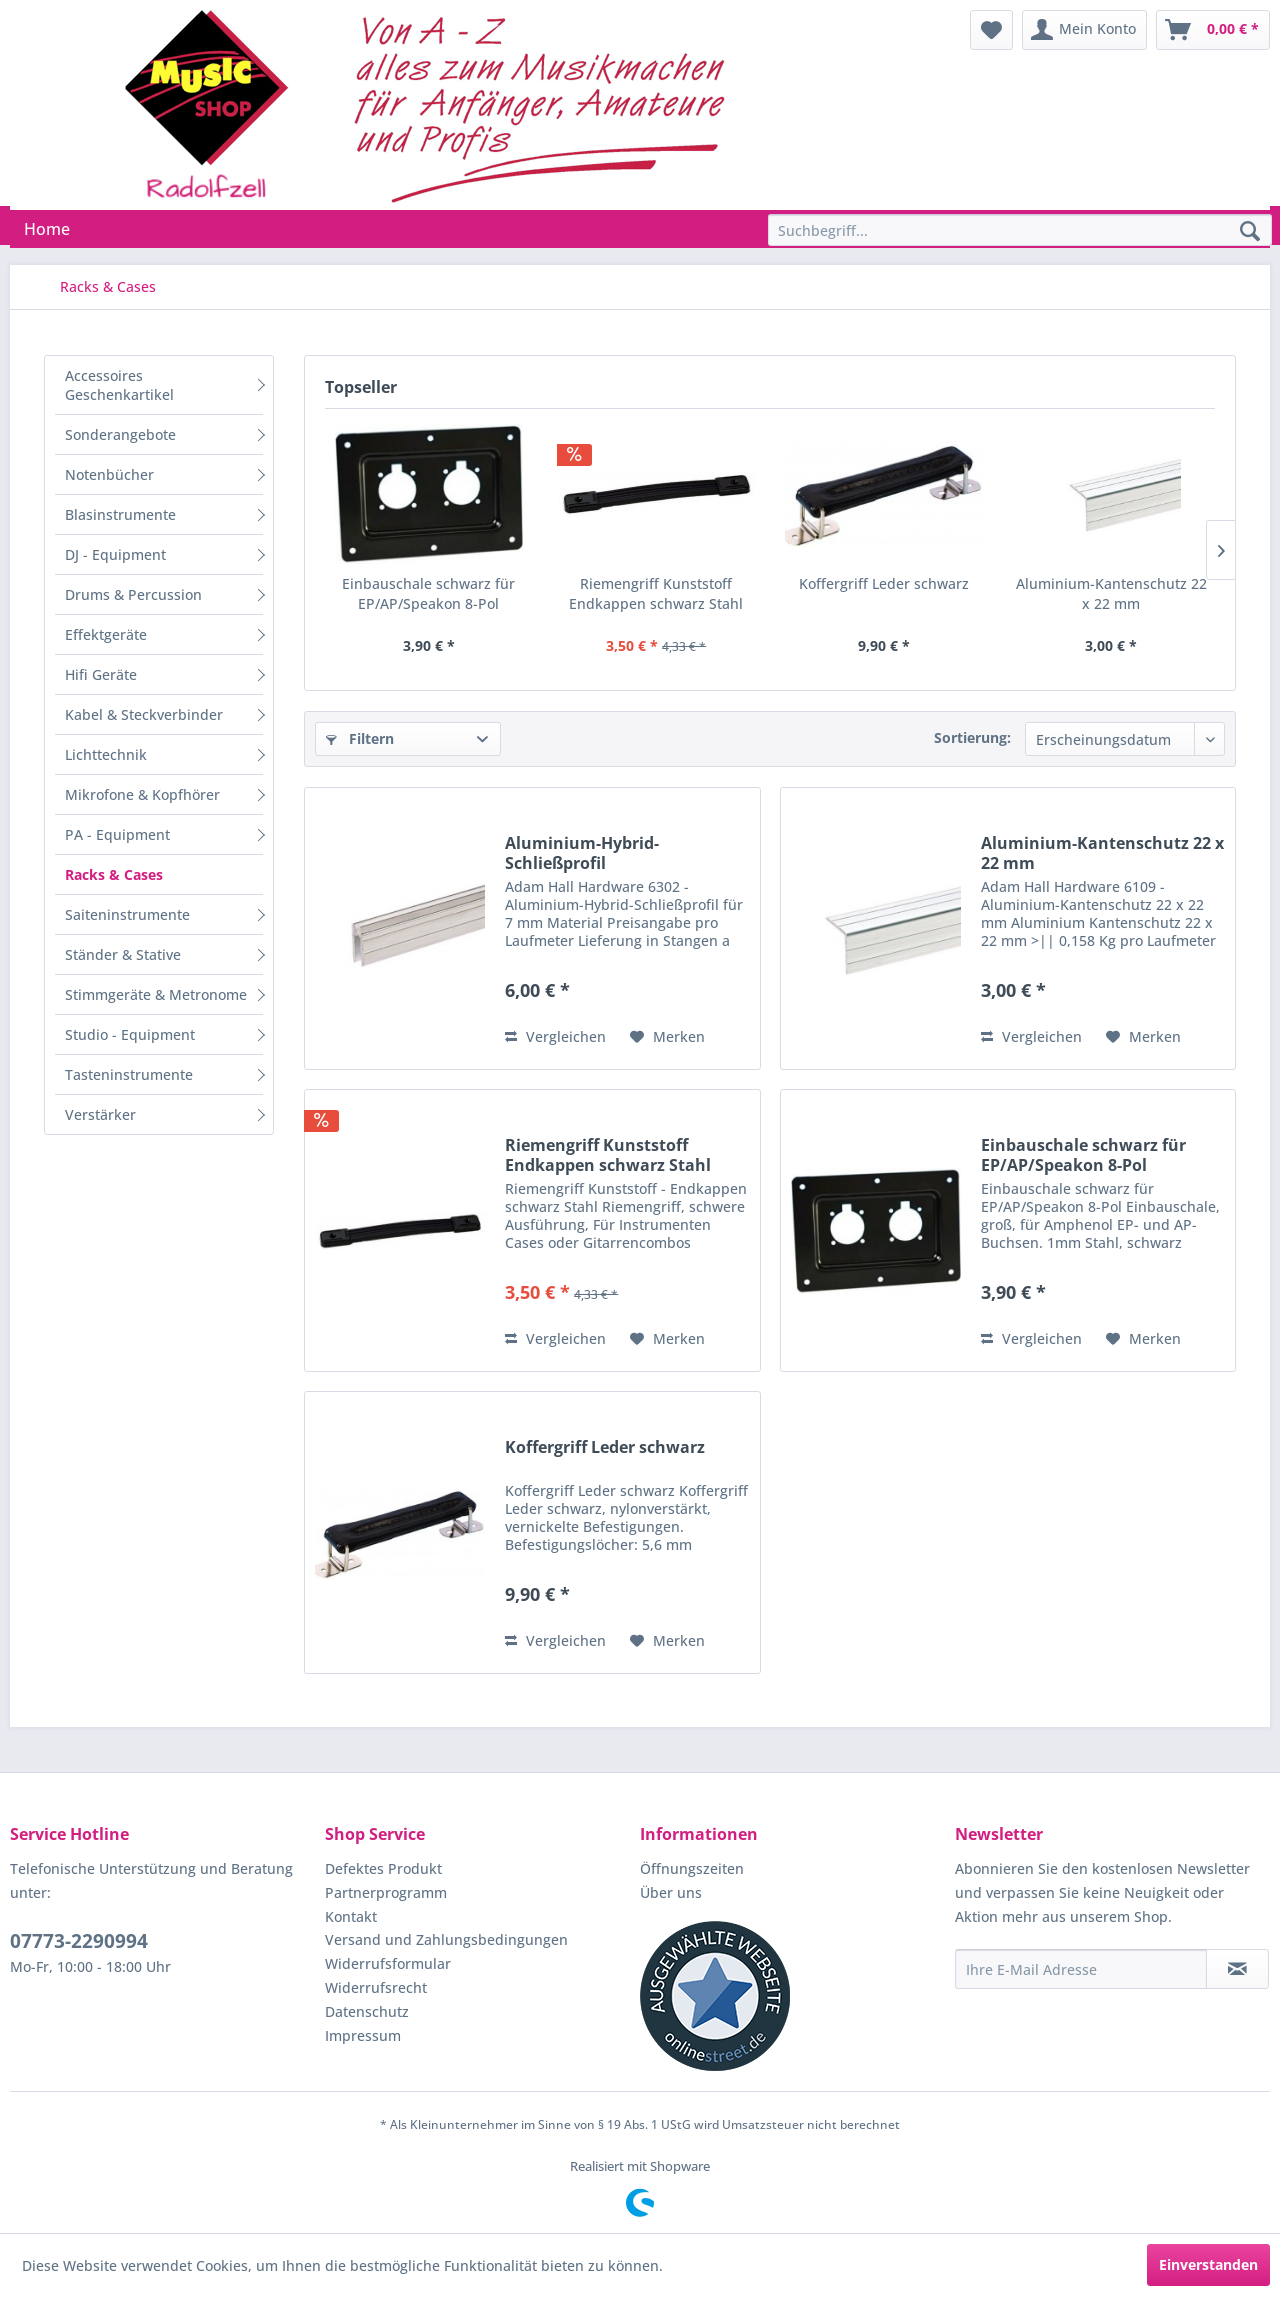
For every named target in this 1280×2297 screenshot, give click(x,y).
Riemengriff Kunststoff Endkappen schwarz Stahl (656, 593)
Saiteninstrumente (127, 914)
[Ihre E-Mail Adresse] (1081, 1969)
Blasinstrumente (120, 514)
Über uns (671, 1892)
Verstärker (100, 1114)
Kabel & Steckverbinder (144, 714)
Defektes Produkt (383, 1868)
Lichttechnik (106, 754)
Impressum (363, 2035)
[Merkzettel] (991, 30)
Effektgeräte (106, 634)
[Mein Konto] (1084, 30)
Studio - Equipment (130, 1034)
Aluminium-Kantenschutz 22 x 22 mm (1111, 593)
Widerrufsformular (388, 1963)
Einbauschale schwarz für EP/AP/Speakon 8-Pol (428, 593)
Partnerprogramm (386, 1892)
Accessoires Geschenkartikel (119, 385)
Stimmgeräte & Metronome (156, 994)
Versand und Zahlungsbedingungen (446, 1939)
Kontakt (351, 1916)
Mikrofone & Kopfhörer (142, 794)
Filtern (360, 738)
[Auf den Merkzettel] (667, 1037)
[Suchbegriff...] (1020, 230)
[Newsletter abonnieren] (1237, 1969)
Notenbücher (109, 474)
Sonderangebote (120, 434)
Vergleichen (555, 1036)
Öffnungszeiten (692, 1868)
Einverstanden (1208, 2264)
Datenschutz (367, 2011)
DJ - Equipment (115, 554)
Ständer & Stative (123, 954)
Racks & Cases (114, 874)
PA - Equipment (117, 834)
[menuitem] (991, 30)
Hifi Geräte (101, 674)
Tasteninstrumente (129, 1074)
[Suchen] (1250, 232)
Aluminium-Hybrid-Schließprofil (582, 853)
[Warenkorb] (1213, 30)
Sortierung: (972, 737)
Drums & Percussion (133, 594)
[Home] (47, 229)
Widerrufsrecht (376, 1987)
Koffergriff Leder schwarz (884, 583)
